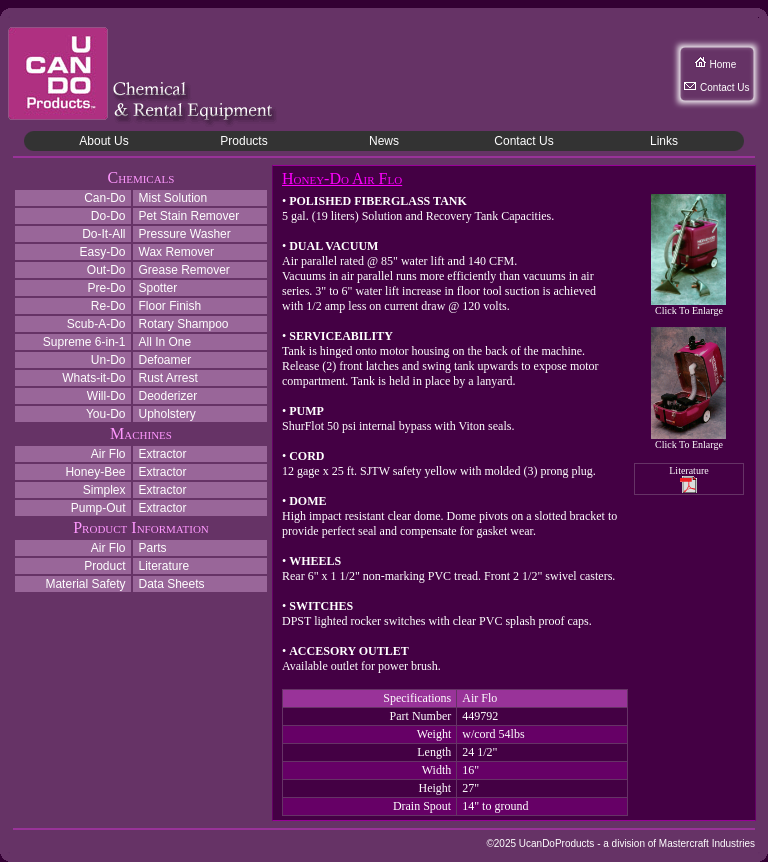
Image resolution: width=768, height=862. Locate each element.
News (384, 141)
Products (243, 141)
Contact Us (724, 87)
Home (723, 64)
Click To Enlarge (688, 306)
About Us (103, 141)
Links (664, 141)
